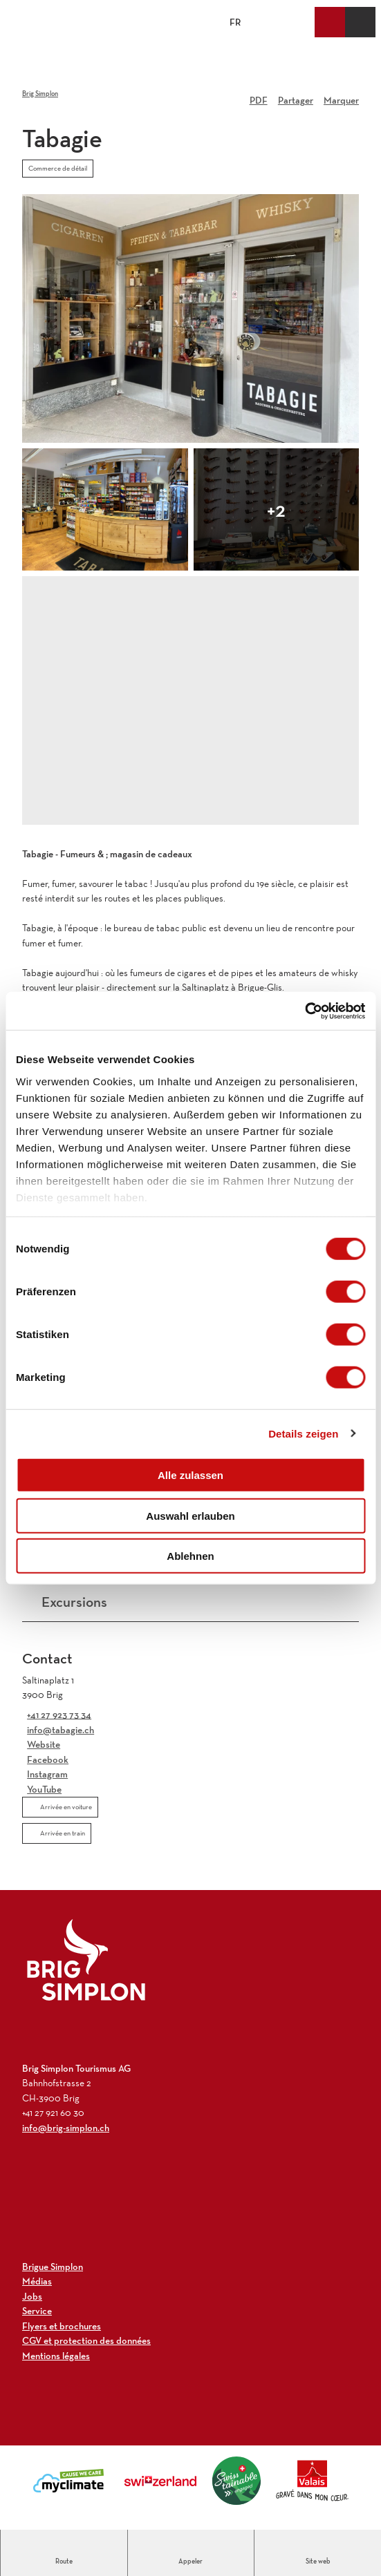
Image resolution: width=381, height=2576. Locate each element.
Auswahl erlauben (190, 1515)
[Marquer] (341, 95)
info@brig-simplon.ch (65, 2128)
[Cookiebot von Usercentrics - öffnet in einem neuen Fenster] (304, 1011)
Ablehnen (190, 1556)
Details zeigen (303, 1433)
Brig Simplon (40, 93)
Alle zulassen (190, 1475)
